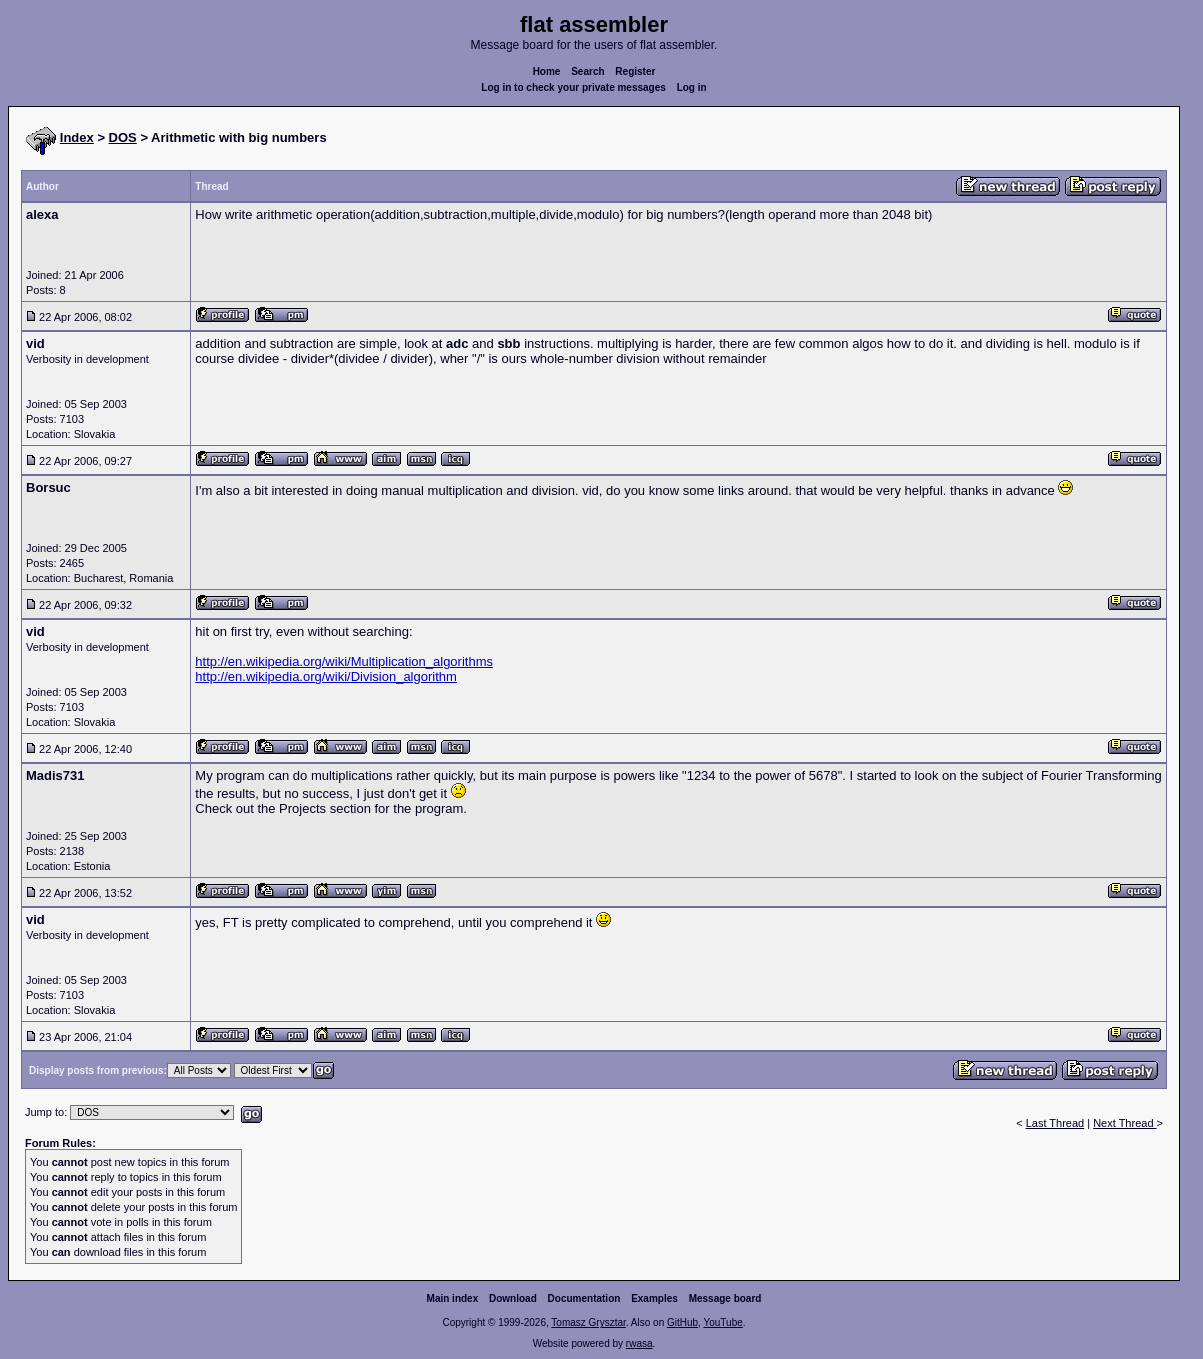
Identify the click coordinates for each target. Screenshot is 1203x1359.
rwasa (639, 1343)
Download (513, 1298)
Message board (725, 1298)
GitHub (682, 1322)
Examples (654, 1298)
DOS (123, 137)
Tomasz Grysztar (588, 1322)
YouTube (722, 1322)
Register (635, 71)
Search (587, 71)
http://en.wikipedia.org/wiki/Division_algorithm (326, 676)
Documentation (584, 1298)
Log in (692, 87)
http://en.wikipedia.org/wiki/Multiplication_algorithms (344, 661)
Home (547, 71)
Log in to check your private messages (573, 87)
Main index (453, 1298)
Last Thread (1055, 1123)
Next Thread (1124, 1123)
